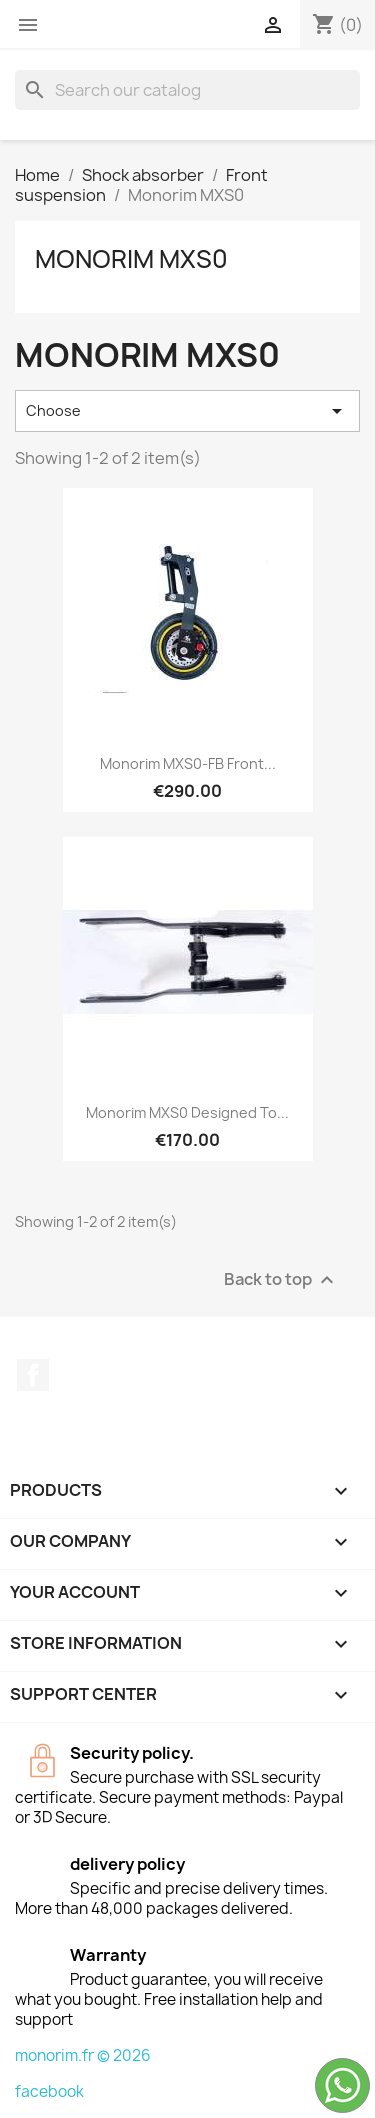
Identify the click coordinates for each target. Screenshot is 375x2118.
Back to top (281, 1279)
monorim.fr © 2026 (83, 2055)
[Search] (187, 90)
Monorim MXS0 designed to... (187, 1112)
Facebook (33, 1375)
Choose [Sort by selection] (187, 411)
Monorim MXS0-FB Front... (188, 763)
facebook (49, 2091)
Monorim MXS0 (131, 259)
